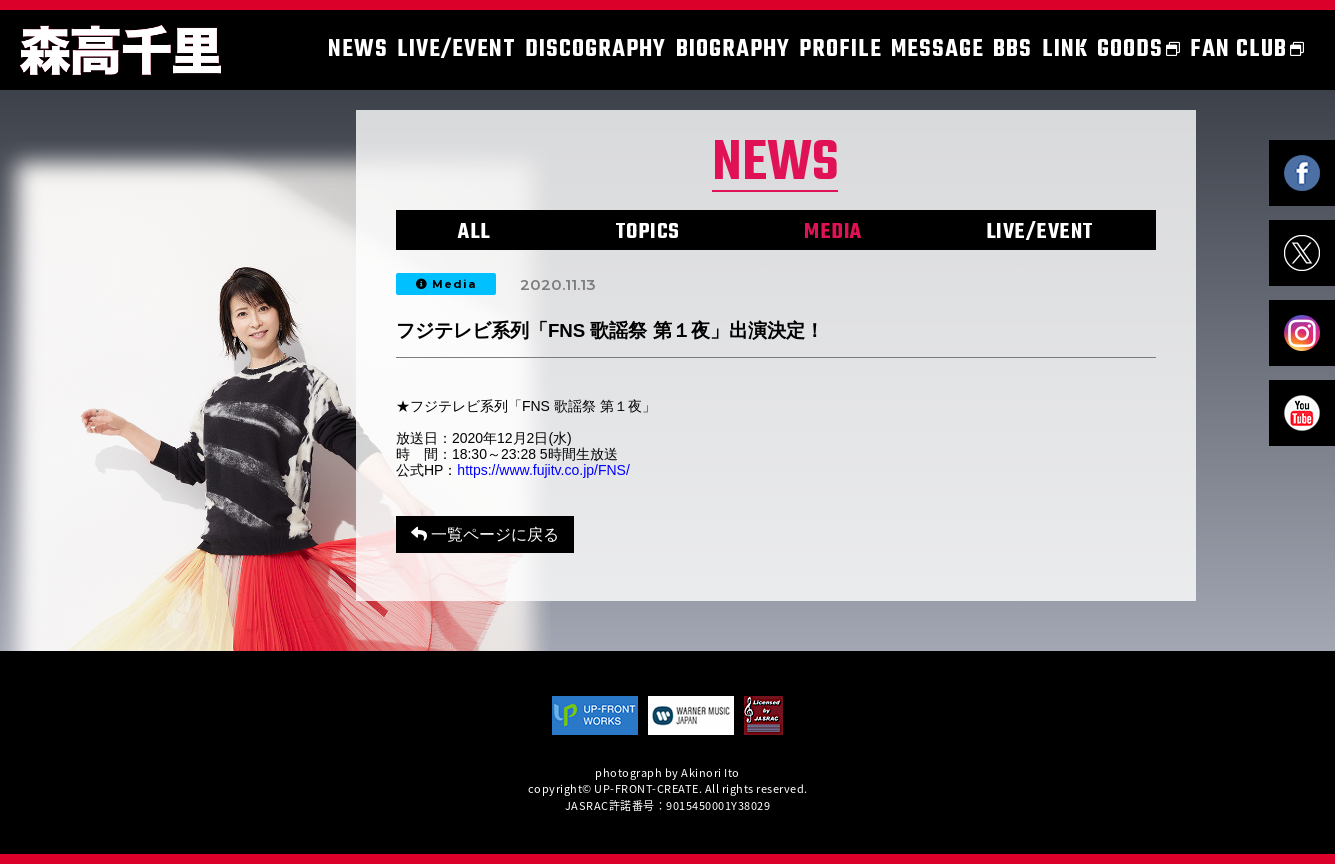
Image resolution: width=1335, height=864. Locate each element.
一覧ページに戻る (485, 534)
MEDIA (833, 232)
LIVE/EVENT (1040, 232)
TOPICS (647, 232)
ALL (474, 232)
